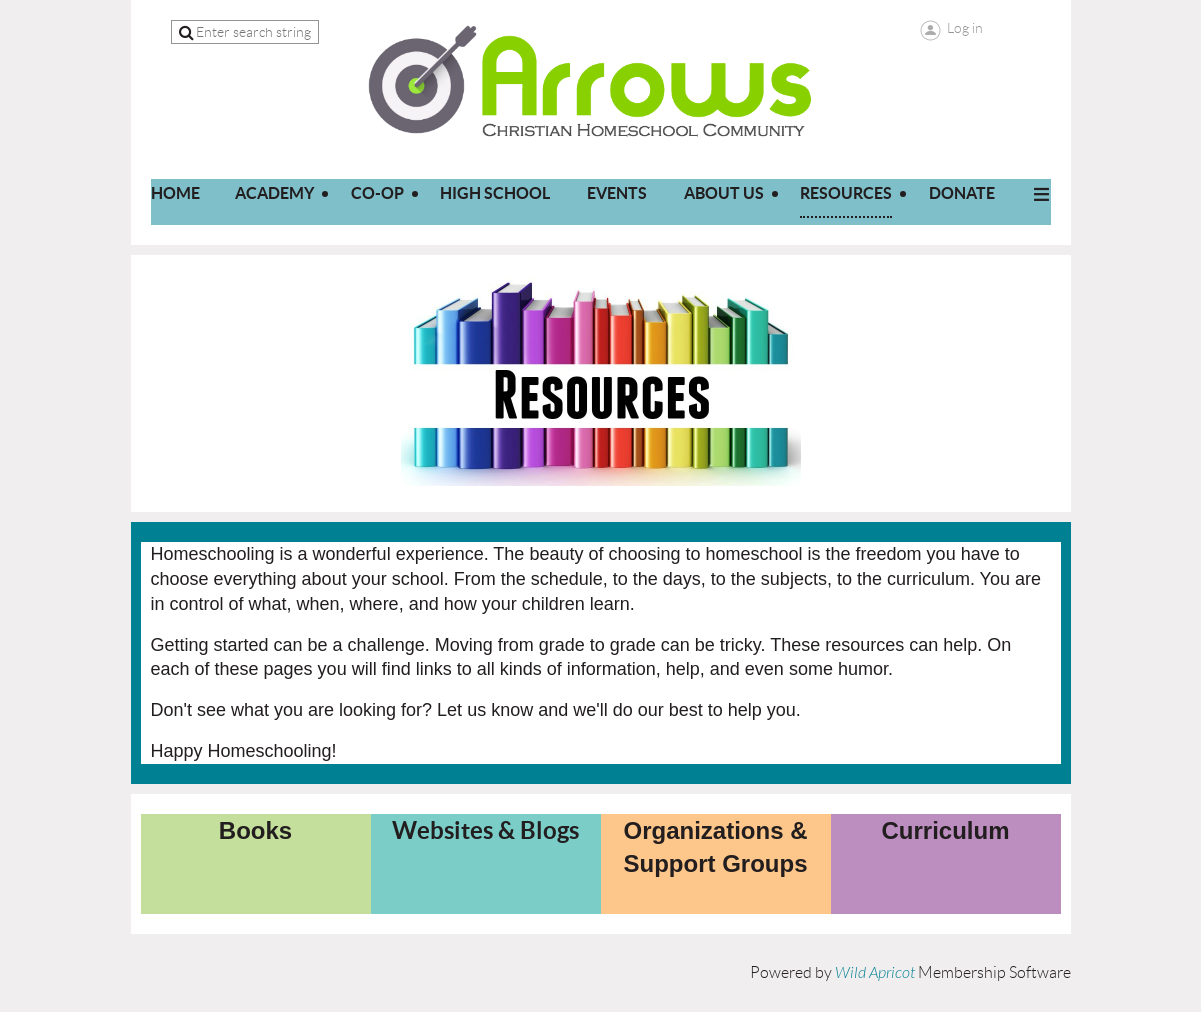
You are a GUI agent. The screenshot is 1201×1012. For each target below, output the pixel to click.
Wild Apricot (875, 973)
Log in (965, 28)
